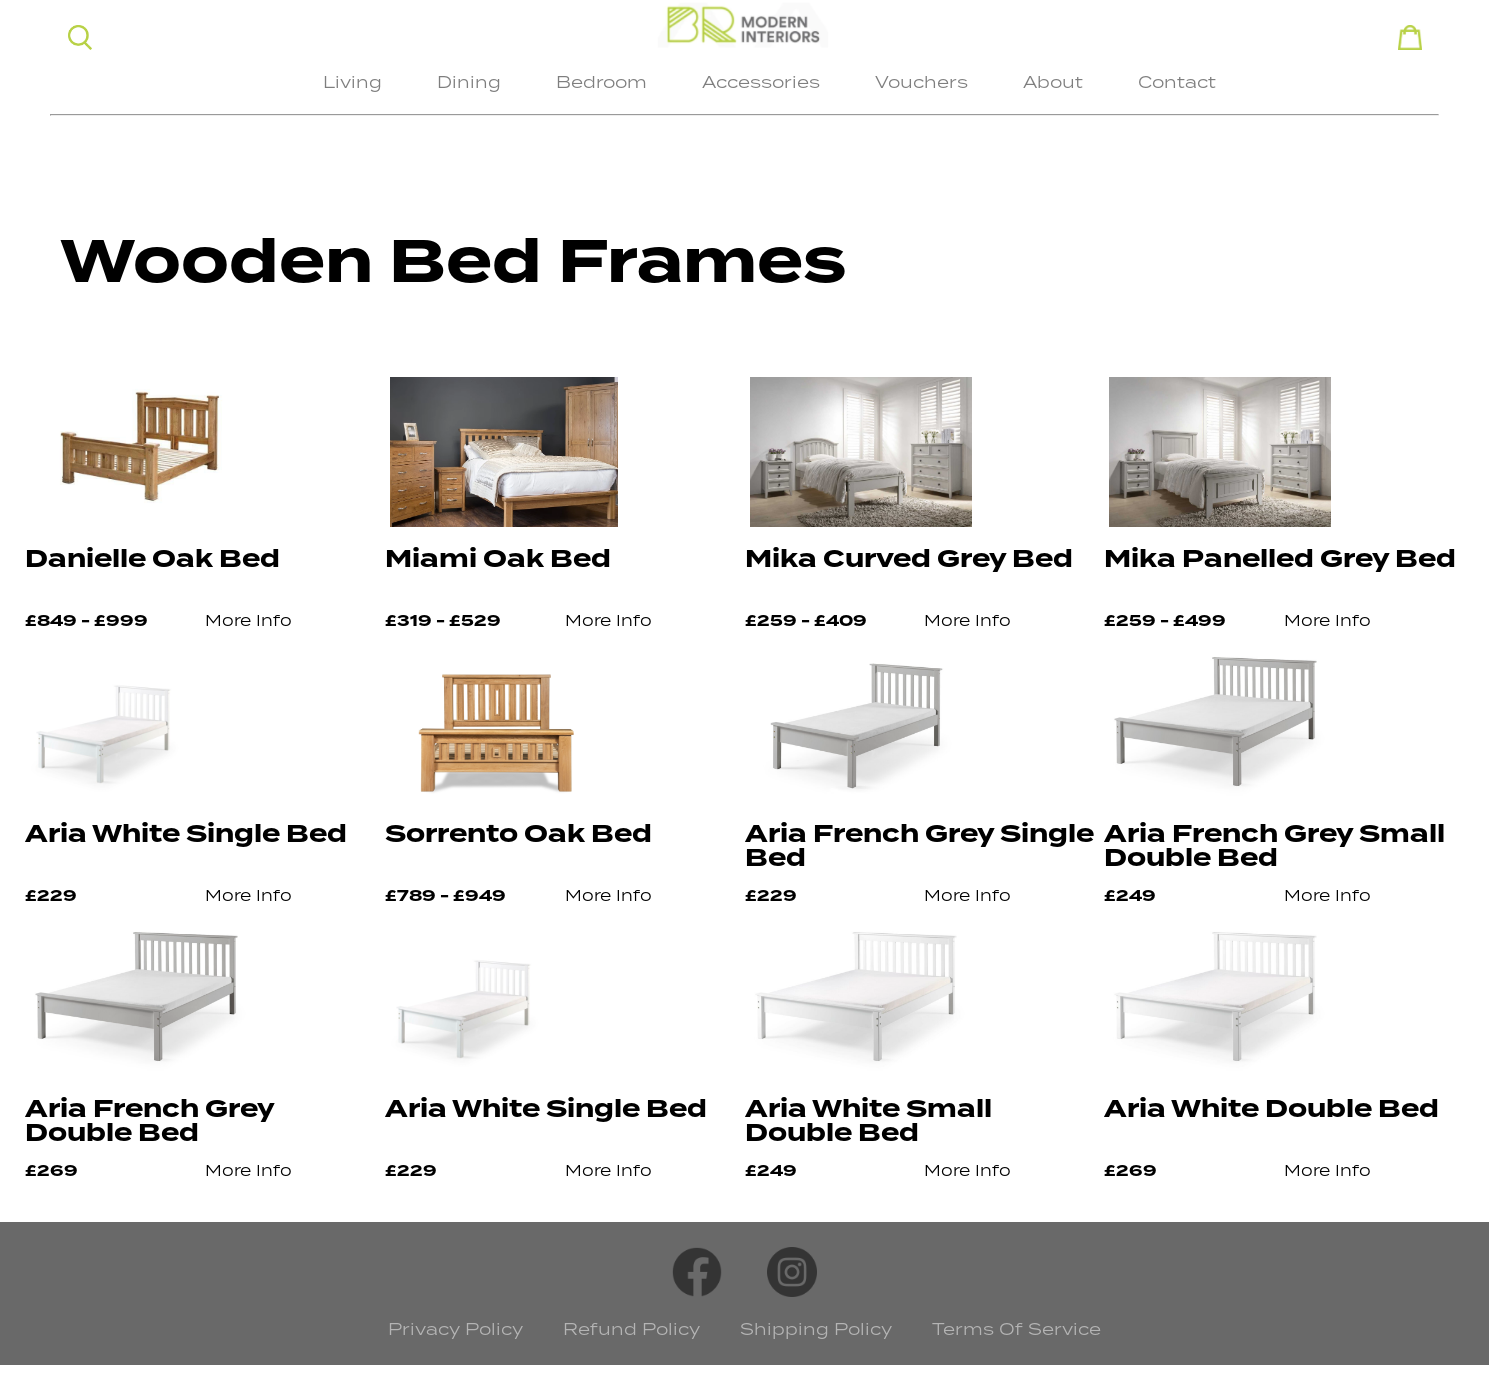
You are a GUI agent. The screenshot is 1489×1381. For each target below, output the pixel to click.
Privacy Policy (455, 1329)
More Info (248, 620)
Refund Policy (631, 1329)
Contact (1177, 82)
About (1053, 82)
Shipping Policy (816, 1329)
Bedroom (601, 82)
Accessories (761, 82)
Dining (469, 82)
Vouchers (921, 82)
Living (352, 82)
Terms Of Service (1016, 1329)
